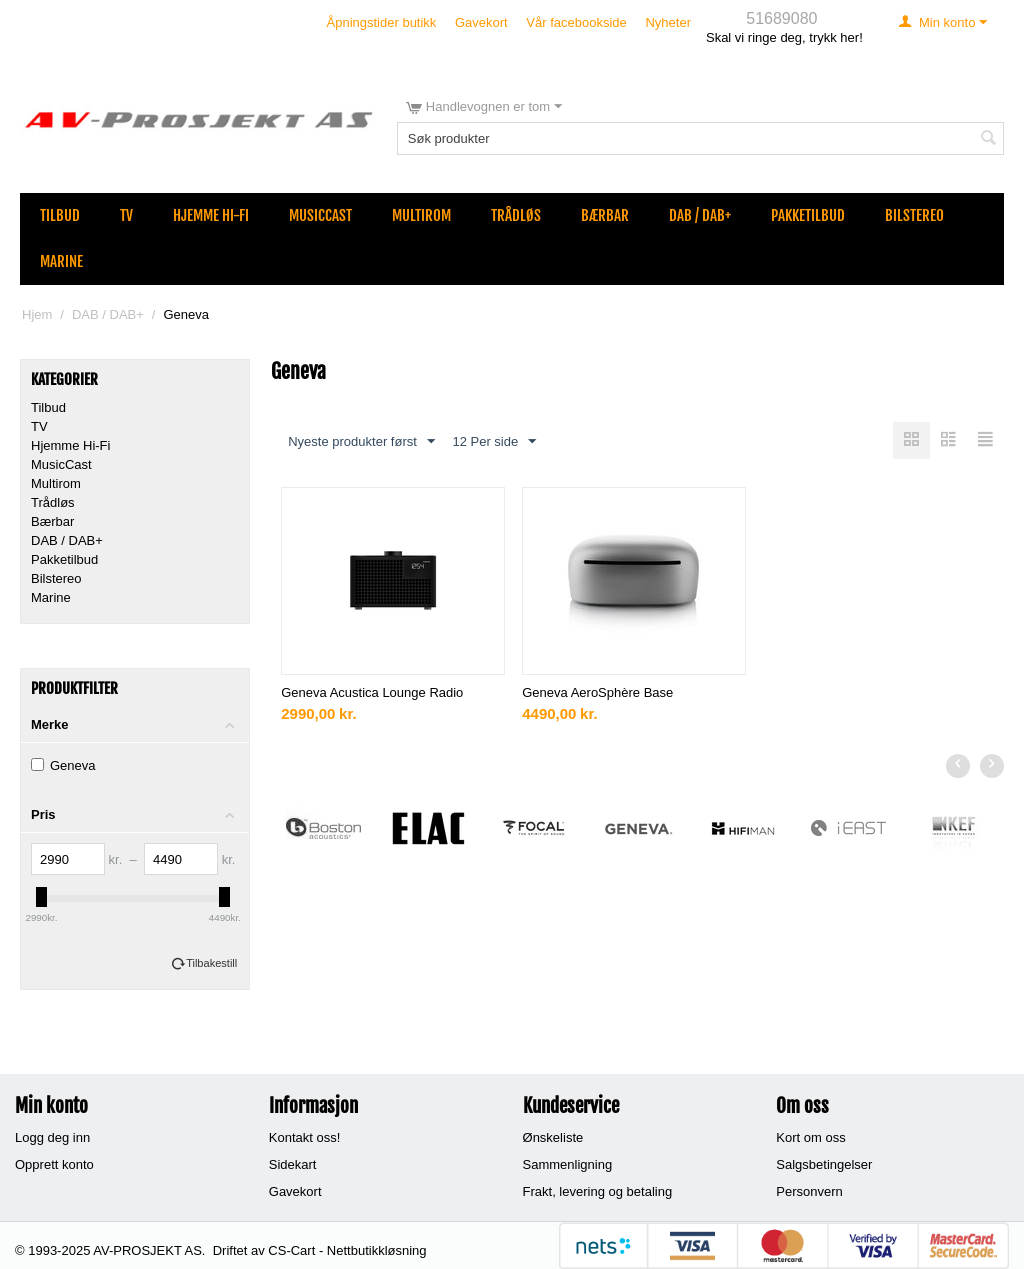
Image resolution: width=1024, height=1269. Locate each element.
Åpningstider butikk (382, 22)
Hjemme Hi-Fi (211, 215)
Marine (61, 261)
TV (126, 215)
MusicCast (320, 215)
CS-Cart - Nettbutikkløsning (347, 1250)
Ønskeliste (553, 1137)
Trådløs (516, 215)
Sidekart (293, 1164)
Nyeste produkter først (361, 442)
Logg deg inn (52, 1137)
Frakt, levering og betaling (598, 1191)
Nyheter (668, 22)
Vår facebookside (576, 22)
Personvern (809, 1191)
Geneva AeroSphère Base (597, 692)
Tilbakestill (211, 963)
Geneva (63, 765)
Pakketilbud (808, 215)
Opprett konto (54, 1164)
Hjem (37, 314)
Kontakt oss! (305, 1137)
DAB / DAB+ (700, 215)
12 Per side (494, 442)
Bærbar (605, 215)
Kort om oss (810, 1137)
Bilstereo (914, 215)
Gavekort (481, 22)
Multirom (421, 215)
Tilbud (60, 215)
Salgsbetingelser (824, 1164)
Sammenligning (568, 1164)
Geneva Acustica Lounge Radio (372, 692)
